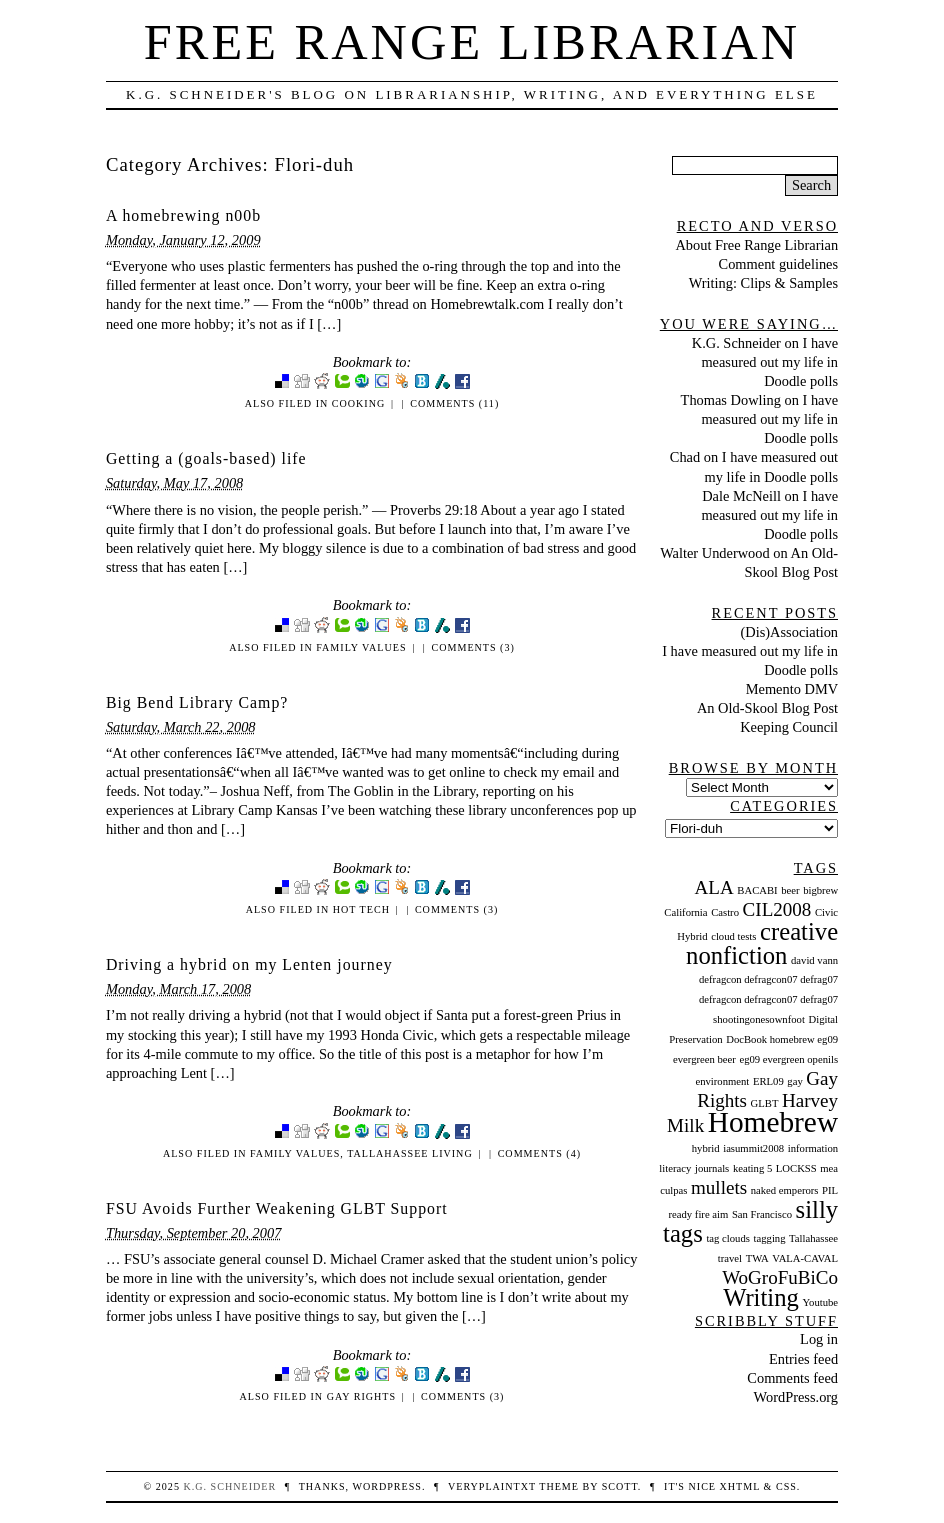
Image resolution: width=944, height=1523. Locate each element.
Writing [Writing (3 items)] (761, 1297)
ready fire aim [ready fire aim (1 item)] (699, 1214)
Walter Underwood (715, 553)
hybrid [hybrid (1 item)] (706, 1148)
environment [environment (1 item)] (722, 1081)
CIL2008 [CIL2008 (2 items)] (777, 909)
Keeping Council (789, 727)
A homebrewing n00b (183, 215)
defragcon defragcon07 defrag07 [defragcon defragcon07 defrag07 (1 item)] (768, 979)
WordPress (386, 1486)
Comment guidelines (779, 264)
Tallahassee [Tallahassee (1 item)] (813, 1238)
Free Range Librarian (472, 42)
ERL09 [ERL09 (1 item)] (768, 1081)
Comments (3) (472, 647)
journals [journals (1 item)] (712, 1168)
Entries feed (803, 1359)
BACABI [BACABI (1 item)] (757, 890)
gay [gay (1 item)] (794, 1081)
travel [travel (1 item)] (730, 1258)
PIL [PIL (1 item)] (830, 1190)
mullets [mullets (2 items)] (719, 1187)
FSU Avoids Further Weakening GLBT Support (277, 1208)
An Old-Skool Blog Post (767, 708)
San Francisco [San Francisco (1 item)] (762, 1214)
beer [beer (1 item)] (790, 890)
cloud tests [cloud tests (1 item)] (733, 936)
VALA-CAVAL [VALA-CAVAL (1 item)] (805, 1258)
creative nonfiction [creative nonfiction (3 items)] (762, 943)
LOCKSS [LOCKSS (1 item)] (796, 1168)
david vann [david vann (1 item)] (814, 960)
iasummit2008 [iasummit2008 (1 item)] (753, 1148)
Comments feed (792, 1378)
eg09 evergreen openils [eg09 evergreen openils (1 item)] (788, 1059)
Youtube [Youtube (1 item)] (820, 1302)
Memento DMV (792, 689)
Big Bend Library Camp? (197, 702)
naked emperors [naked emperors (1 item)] (785, 1190)
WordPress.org (796, 1397)
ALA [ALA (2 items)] (714, 887)
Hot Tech (361, 909)
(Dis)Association (790, 632)
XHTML (740, 1486)
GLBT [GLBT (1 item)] (765, 1103)
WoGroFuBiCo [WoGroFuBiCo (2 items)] (780, 1277)
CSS (786, 1486)
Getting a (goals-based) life (206, 458)
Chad (685, 457)
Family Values (361, 647)
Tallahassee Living (410, 1153)
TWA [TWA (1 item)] (757, 1258)
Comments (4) (539, 1153)
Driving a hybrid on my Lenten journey (249, 964)
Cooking (358, 403)
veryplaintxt (492, 1486)
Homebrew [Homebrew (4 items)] (773, 1122)
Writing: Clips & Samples (763, 283)
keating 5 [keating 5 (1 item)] (752, 1168)
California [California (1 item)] (685, 912)
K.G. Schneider (736, 343)
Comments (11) (454, 403)
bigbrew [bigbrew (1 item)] (820, 890)
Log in (819, 1339)
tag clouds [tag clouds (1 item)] (728, 1238)
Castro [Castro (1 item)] (725, 912)
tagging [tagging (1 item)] (770, 1238)
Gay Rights (361, 1396)
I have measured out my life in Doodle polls (769, 362)
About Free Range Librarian (756, 245)
